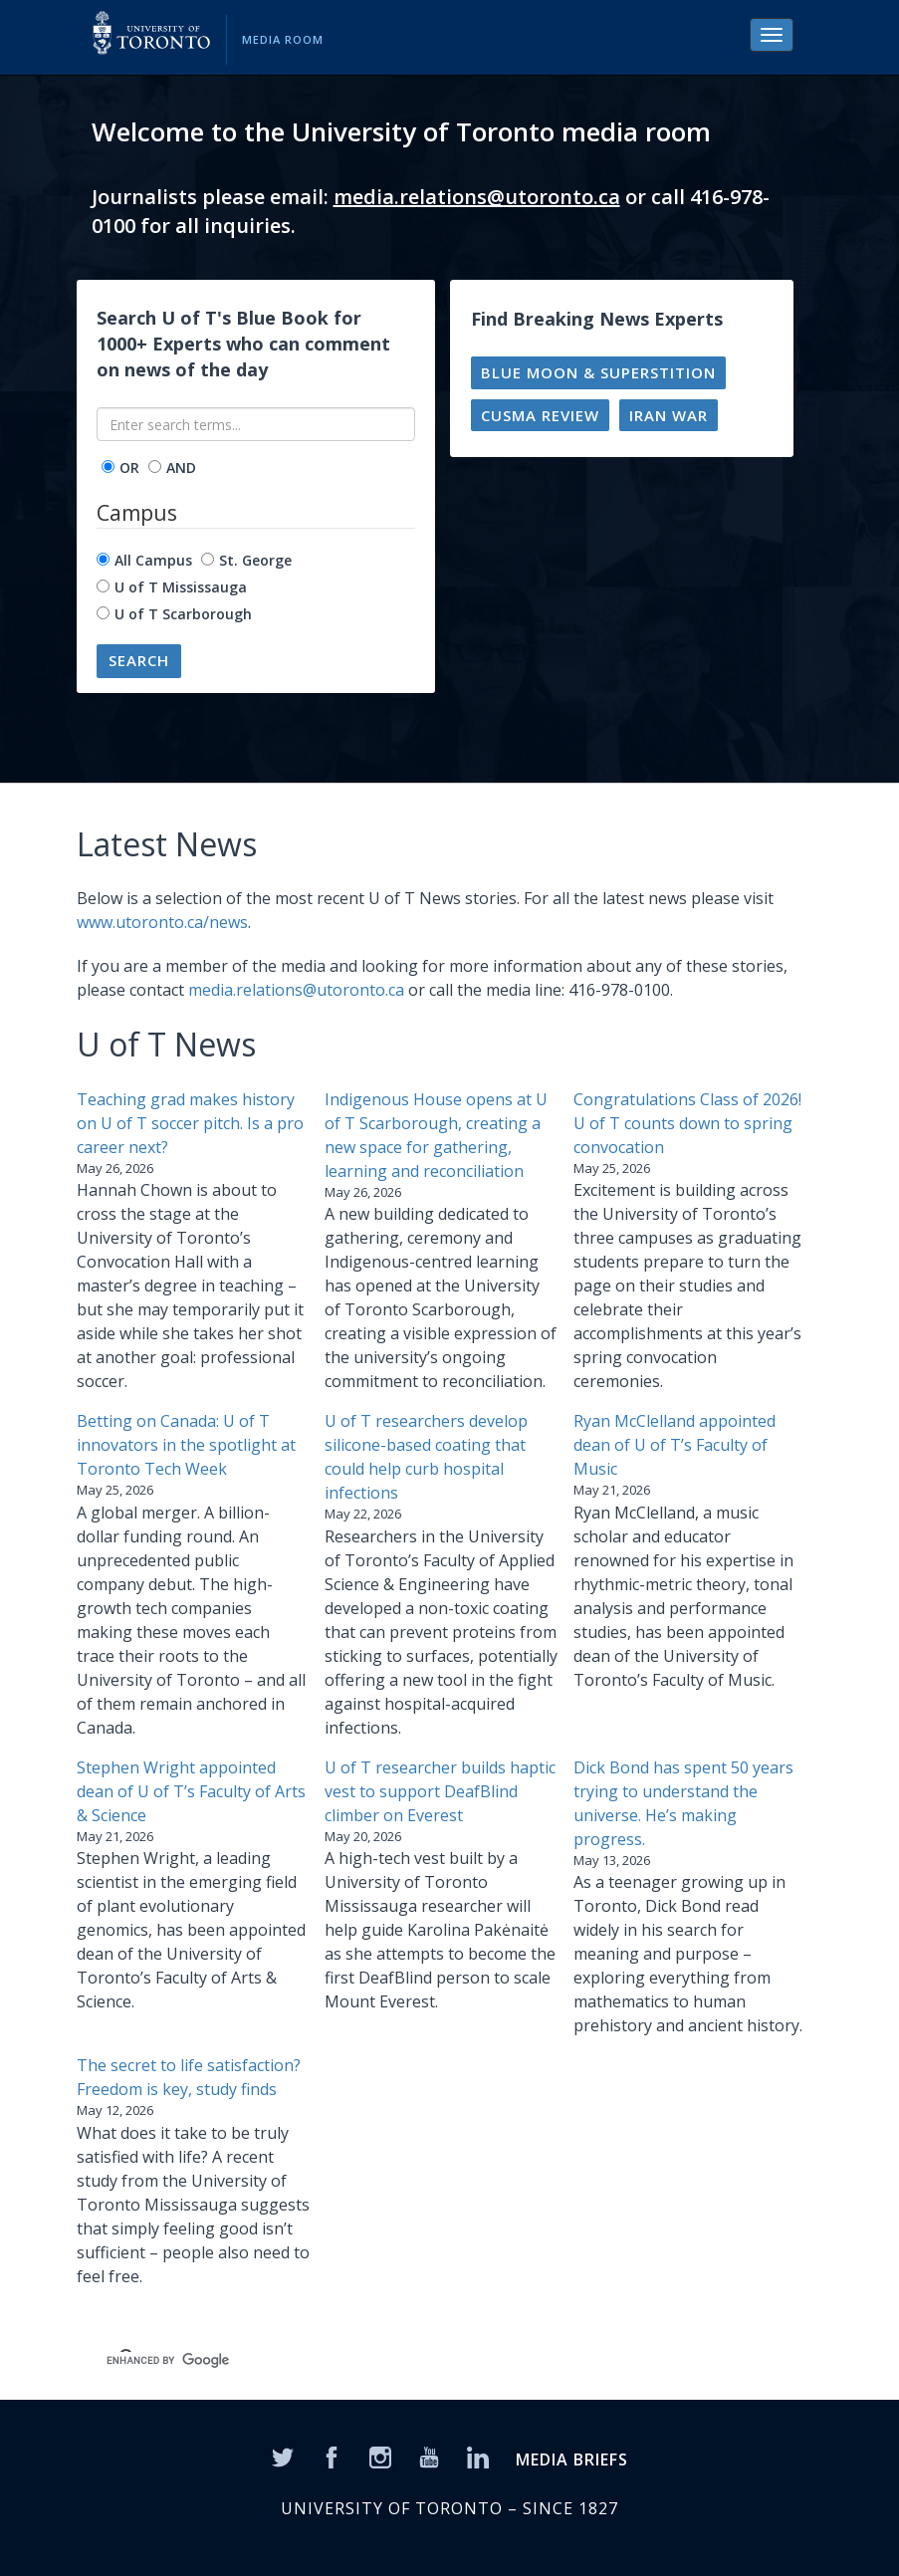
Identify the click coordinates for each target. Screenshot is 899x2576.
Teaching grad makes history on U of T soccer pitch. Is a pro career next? (190, 1123)
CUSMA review (540, 415)
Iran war (668, 415)
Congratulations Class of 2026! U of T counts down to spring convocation (687, 1123)
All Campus (153, 560)
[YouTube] (429, 2456)
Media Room (283, 39)
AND (181, 467)
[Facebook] (331, 2456)
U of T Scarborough (183, 613)
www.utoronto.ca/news (162, 922)
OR (129, 467)
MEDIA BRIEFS (572, 2459)
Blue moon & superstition (598, 372)
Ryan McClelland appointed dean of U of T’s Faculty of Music (674, 1445)
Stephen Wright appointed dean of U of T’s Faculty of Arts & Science (191, 1791)
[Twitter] (283, 2456)
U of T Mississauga (180, 587)
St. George (255, 560)
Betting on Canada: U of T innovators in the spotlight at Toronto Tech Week (186, 1445)
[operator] (108, 466)
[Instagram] (380, 2456)
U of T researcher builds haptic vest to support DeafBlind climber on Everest (440, 1791)
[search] (401, 2360)
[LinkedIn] (478, 2456)
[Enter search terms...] (256, 424)
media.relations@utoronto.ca (477, 196)
